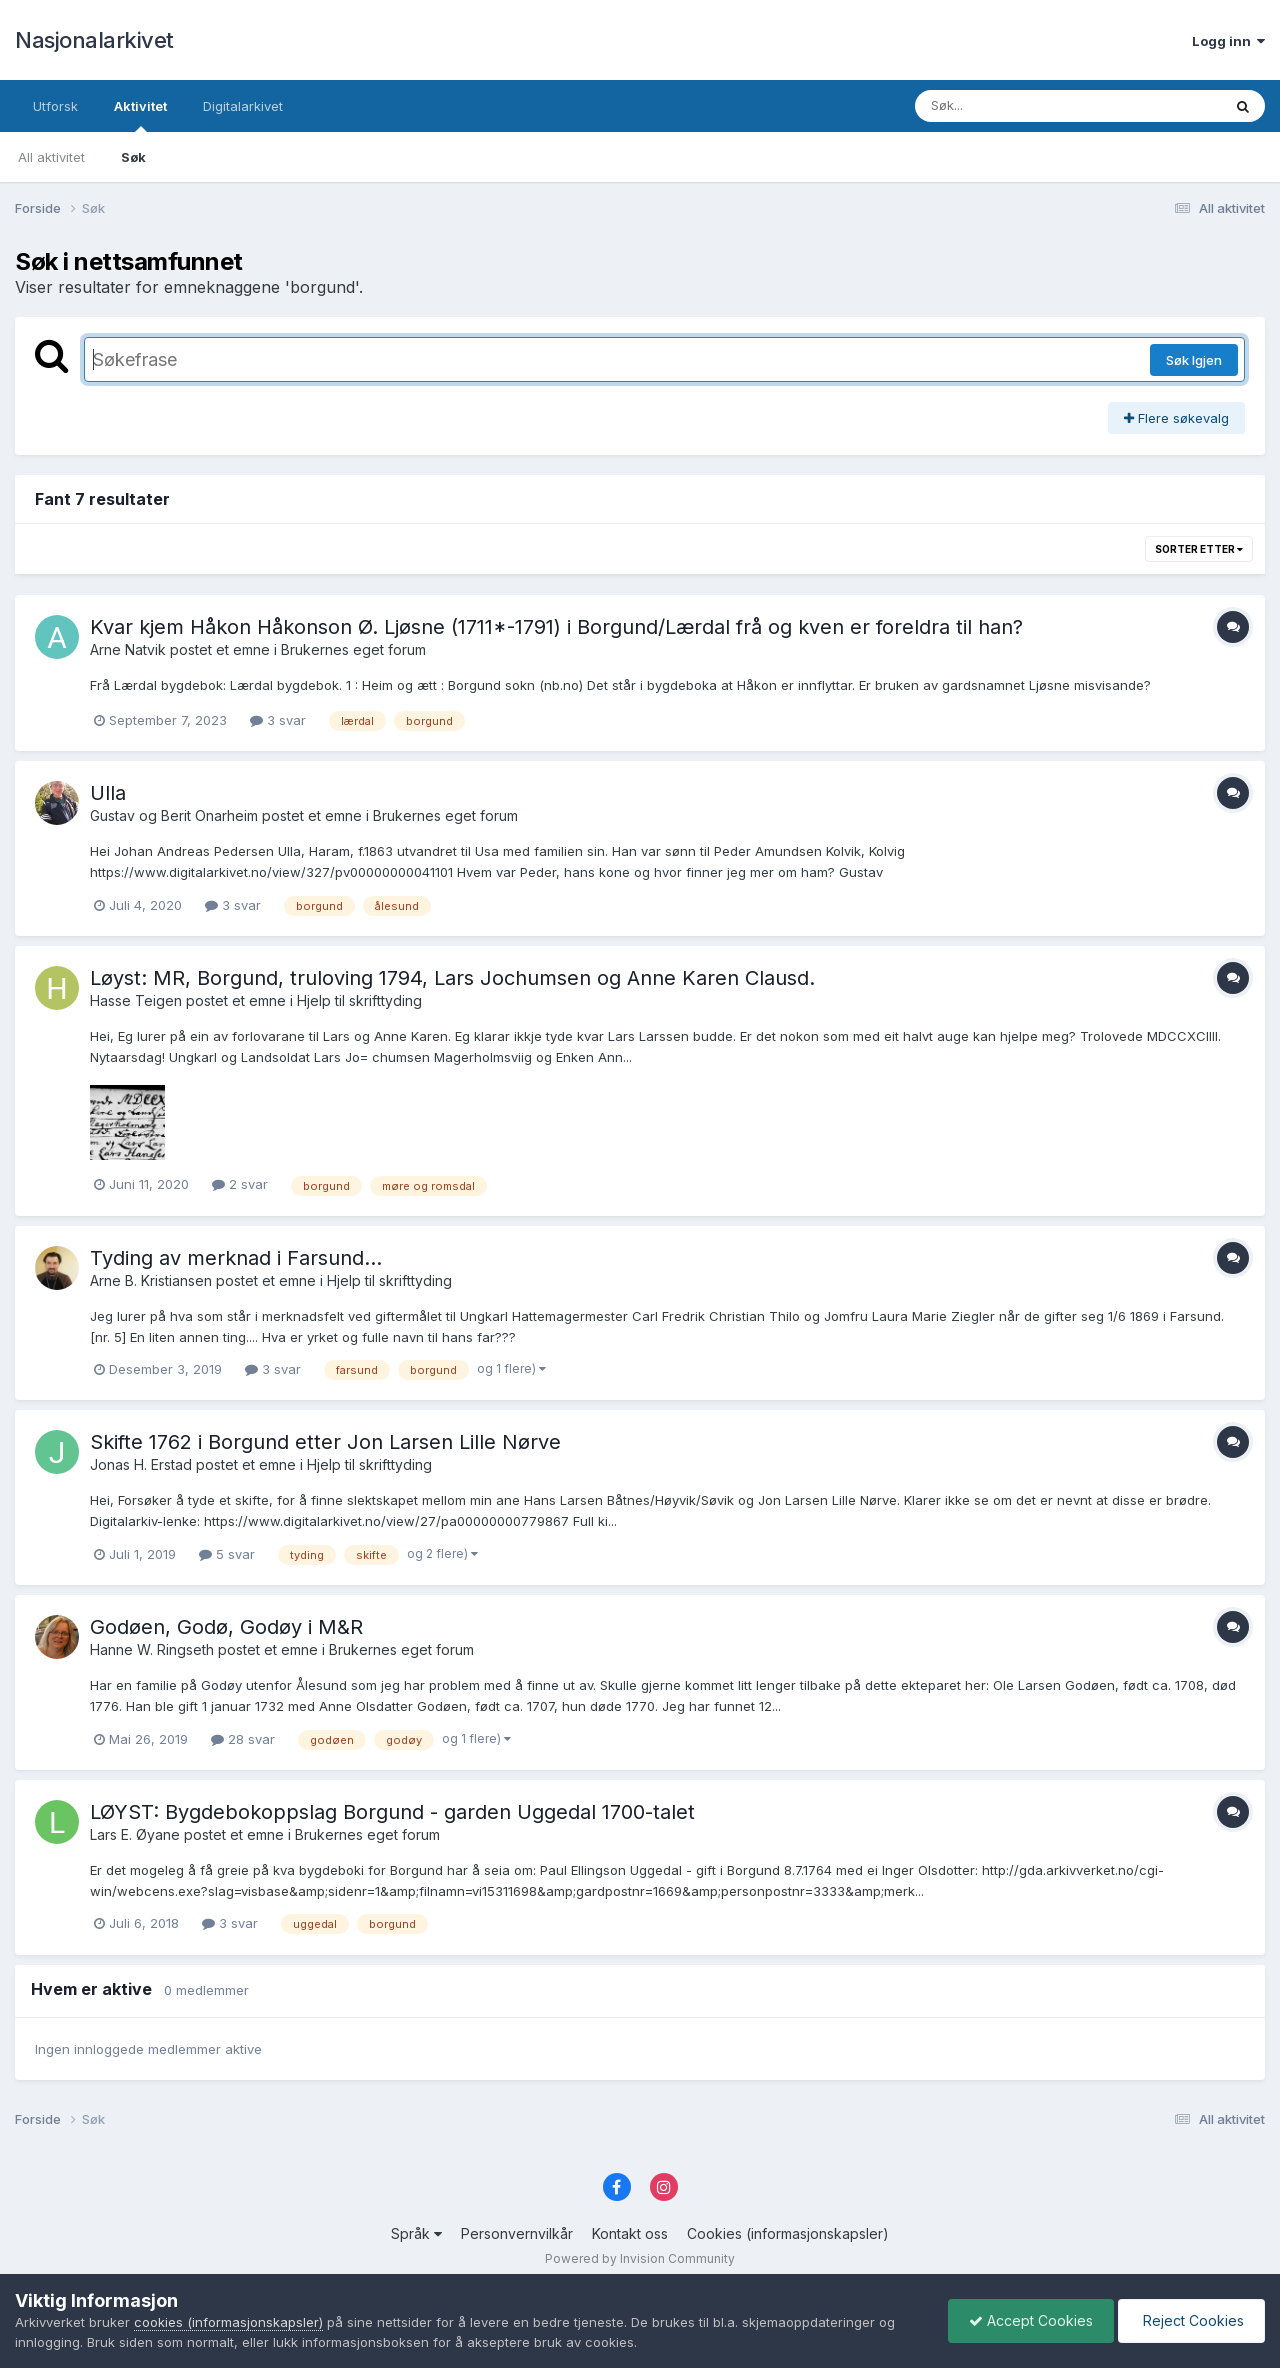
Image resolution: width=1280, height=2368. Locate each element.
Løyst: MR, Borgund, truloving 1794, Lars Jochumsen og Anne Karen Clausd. (452, 978)
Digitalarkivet (243, 106)
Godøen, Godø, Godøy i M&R (226, 1627)
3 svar (278, 720)
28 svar (243, 1739)
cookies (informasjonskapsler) (228, 2322)
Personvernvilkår (517, 2233)
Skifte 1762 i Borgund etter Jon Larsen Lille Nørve (325, 1442)
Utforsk (55, 106)
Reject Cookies (1191, 2320)
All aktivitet (51, 157)
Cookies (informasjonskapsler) (788, 2233)
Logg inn (1228, 41)
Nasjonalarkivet (94, 40)
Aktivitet (140, 115)
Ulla (108, 793)
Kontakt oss (630, 2233)
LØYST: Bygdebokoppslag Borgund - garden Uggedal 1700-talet (392, 1812)
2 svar (240, 1184)
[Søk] (1016, 106)
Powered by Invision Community (640, 2258)
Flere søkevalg (1176, 418)
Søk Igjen (1194, 360)
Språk (416, 2233)
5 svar (227, 1554)
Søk (133, 157)
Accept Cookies (1031, 2320)
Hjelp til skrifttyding (359, 1000)
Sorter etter (1199, 549)
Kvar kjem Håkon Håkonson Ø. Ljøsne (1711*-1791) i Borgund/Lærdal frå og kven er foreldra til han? (556, 627)
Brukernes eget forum (353, 649)
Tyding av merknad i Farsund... (236, 1258)
